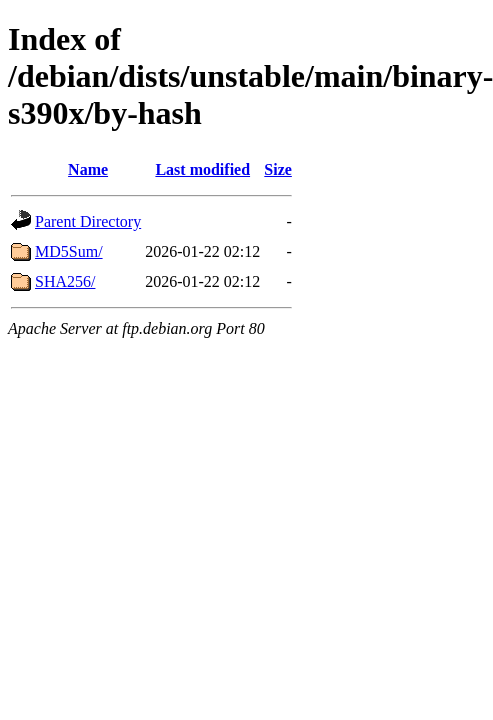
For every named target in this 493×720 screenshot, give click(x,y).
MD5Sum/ (69, 251)
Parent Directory (88, 221)
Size (278, 169)
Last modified (202, 169)
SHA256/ (65, 281)
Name (88, 169)
